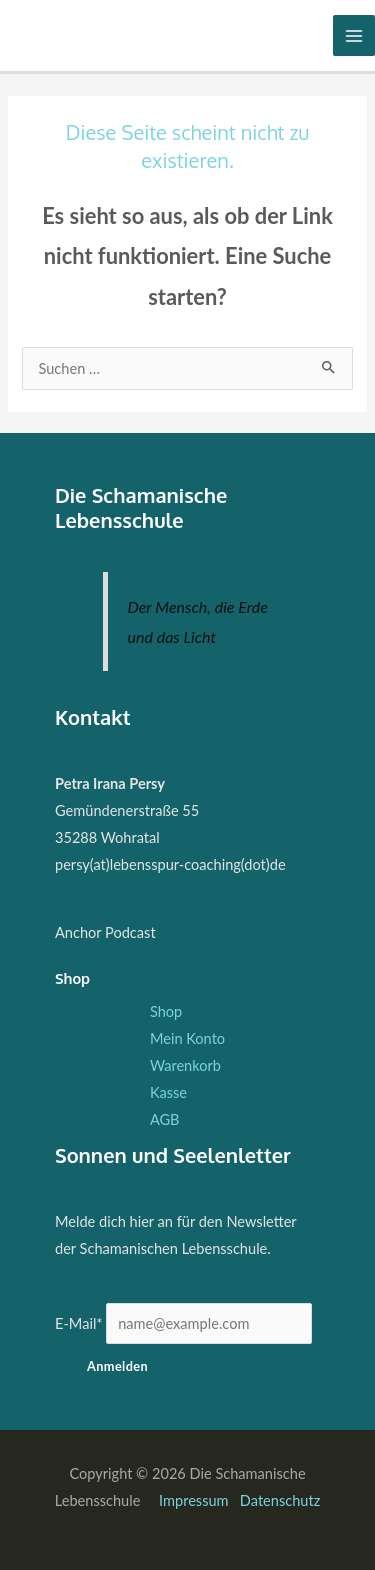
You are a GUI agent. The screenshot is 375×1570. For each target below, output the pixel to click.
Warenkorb (185, 1065)
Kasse (168, 1092)
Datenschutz (280, 1500)
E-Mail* (79, 1323)
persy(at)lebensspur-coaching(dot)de (170, 864)
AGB (165, 1119)
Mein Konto (187, 1038)
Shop (166, 1011)
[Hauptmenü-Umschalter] (354, 36)
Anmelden (117, 1366)
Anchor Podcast (105, 932)
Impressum (195, 1500)
